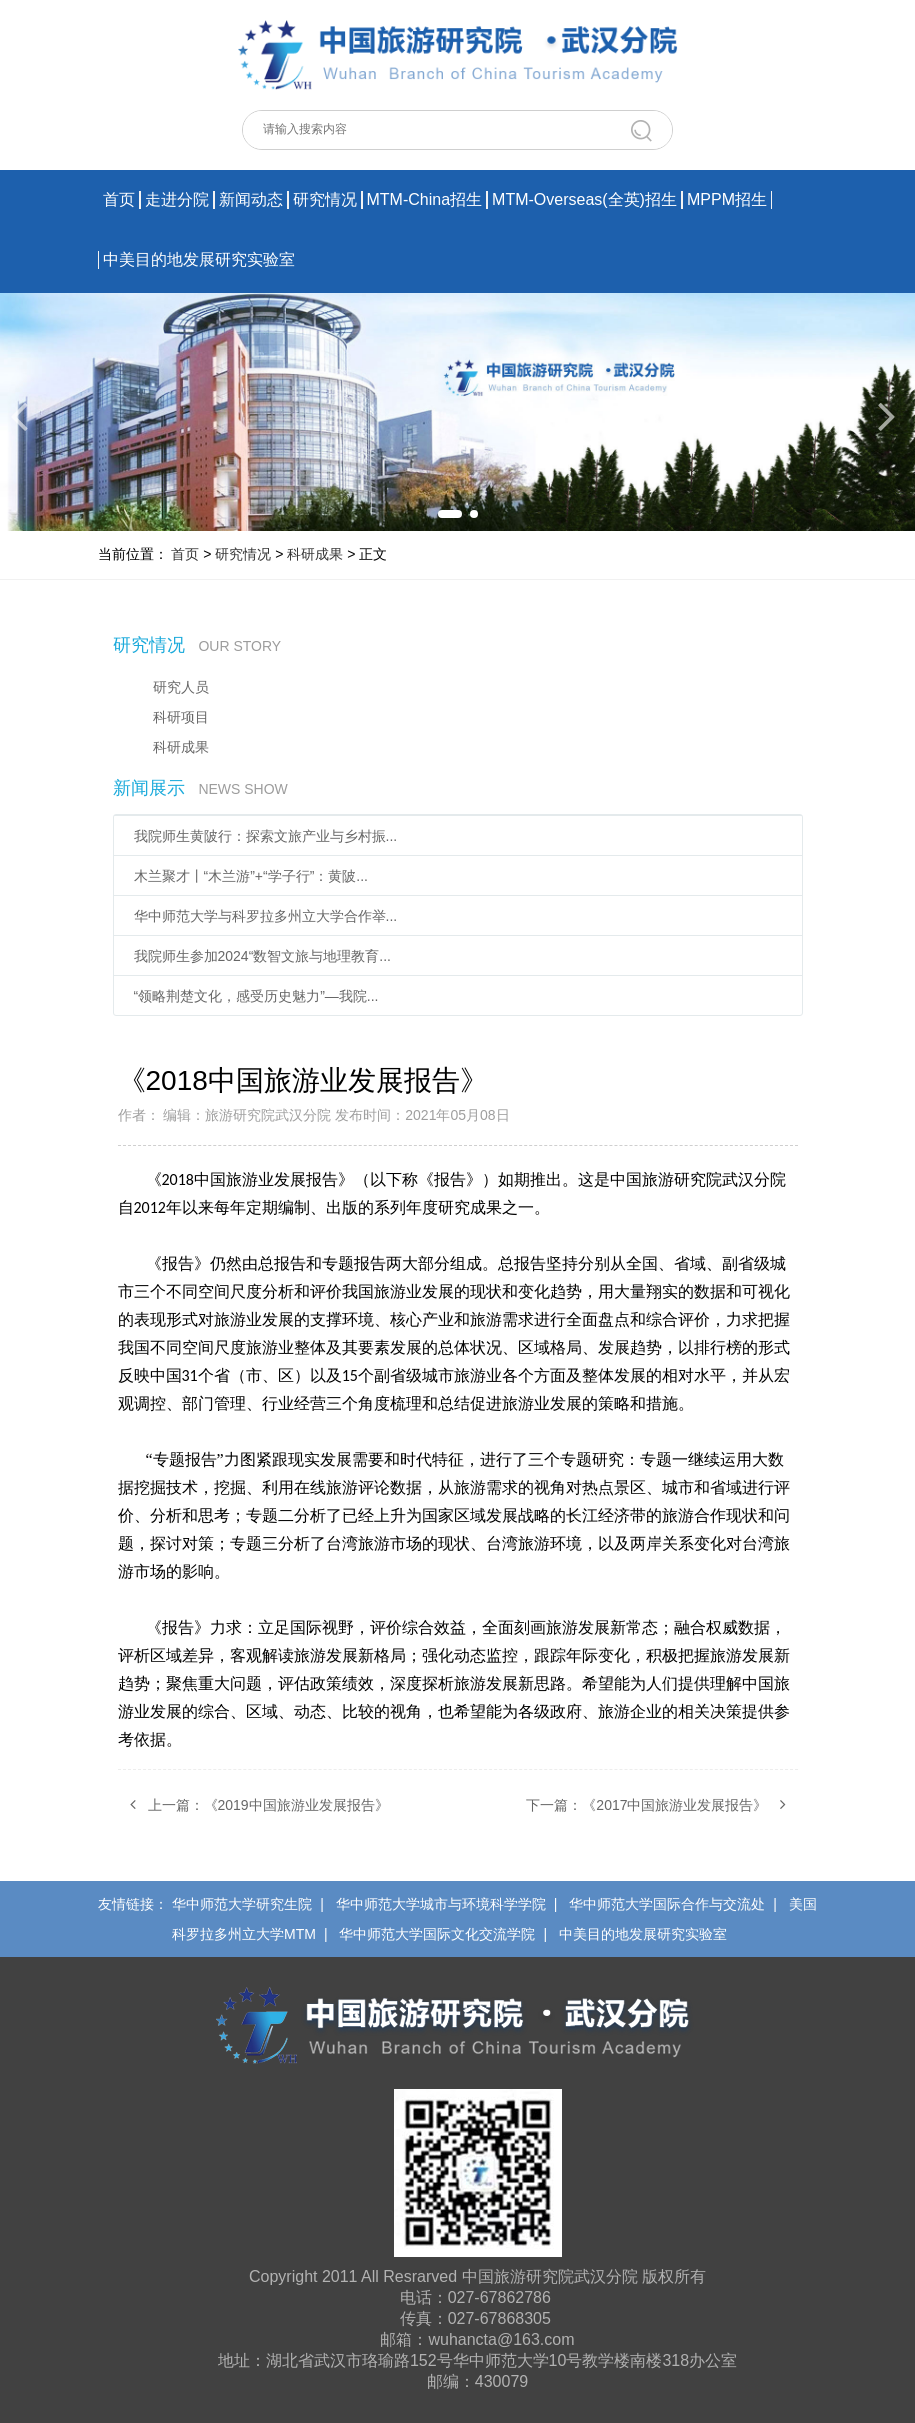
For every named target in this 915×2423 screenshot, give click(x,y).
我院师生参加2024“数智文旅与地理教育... (262, 956)
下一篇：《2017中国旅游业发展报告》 (661, 1804)
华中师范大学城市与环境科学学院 (441, 1904)
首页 (119, 199)
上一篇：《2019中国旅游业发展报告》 (253, 1804)
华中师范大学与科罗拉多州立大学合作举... (266, 916)
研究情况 (325, 199)
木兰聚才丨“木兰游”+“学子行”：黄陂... (251, 876)
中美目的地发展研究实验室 (199, 259)
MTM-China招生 (425, 199)
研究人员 (181, 687)
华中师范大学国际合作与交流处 (667, 1904)
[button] (450, 514)
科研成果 (315, 554)
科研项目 (181, 717)
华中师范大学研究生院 (242, 1904)
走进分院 (177, 199)
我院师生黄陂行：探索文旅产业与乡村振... (266, 836)
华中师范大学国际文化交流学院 (437, 1934)
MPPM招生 (727, 199)
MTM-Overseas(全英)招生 (584, 199)
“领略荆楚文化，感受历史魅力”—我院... (256, 996)
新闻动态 (251, 199)
